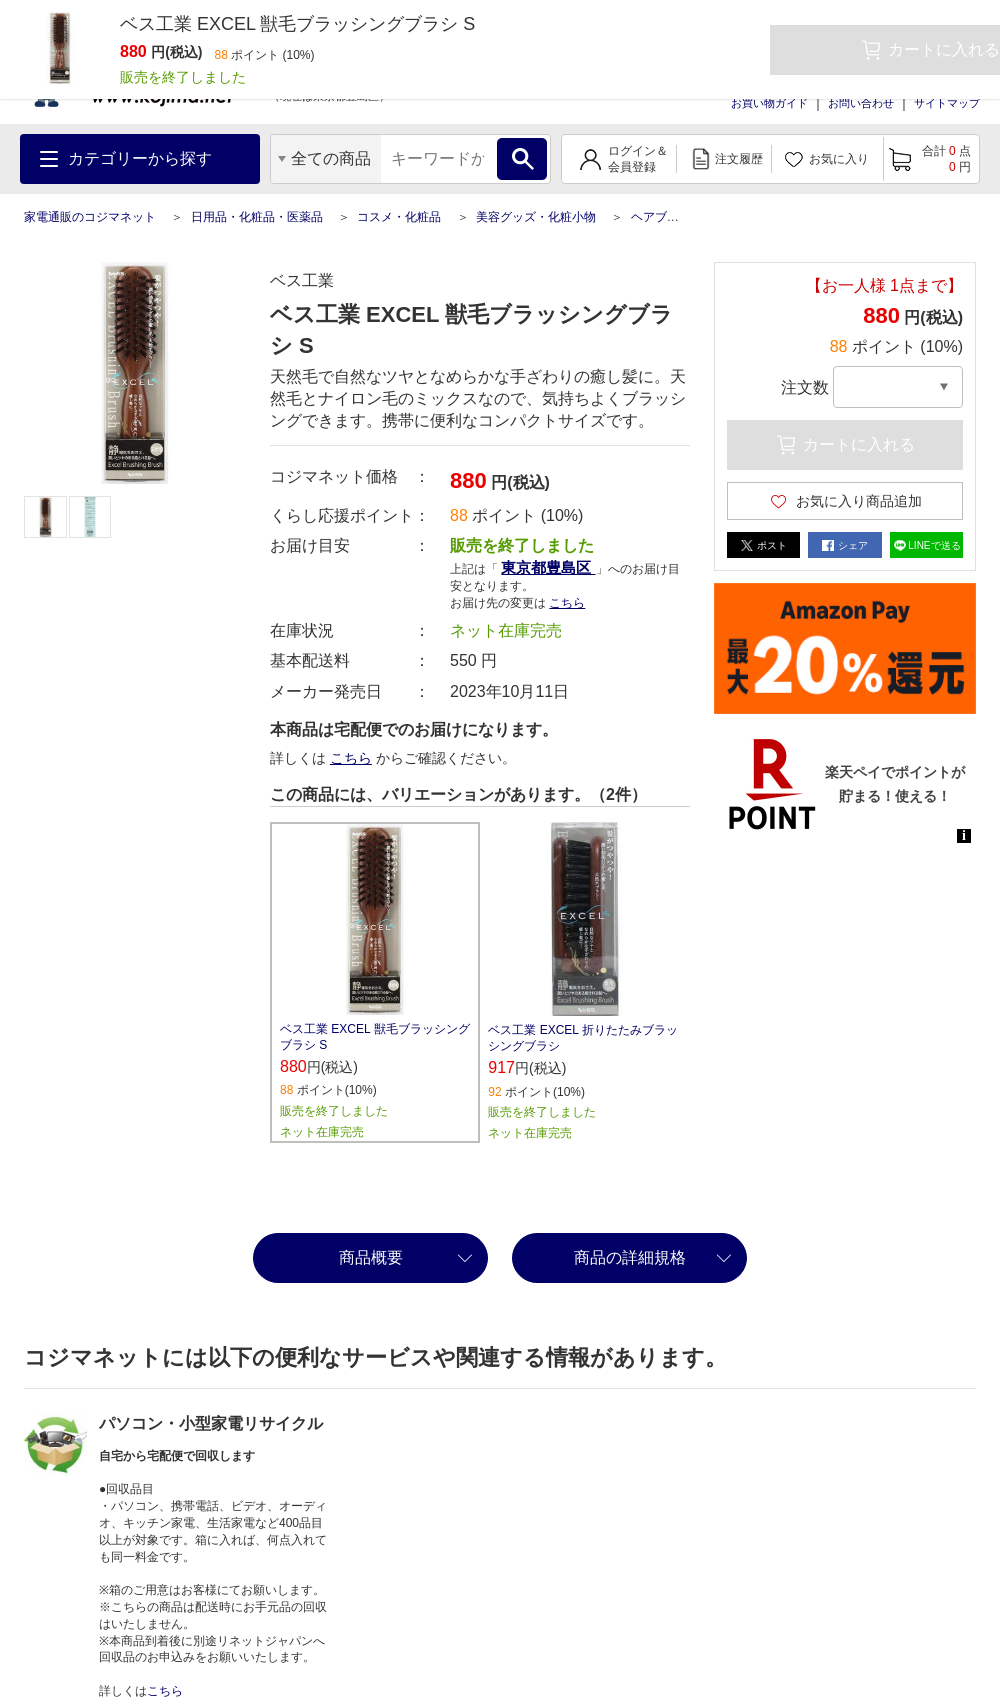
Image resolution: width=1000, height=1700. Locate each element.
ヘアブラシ (661, 217)
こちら (567, 603)
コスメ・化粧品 (399, 217)
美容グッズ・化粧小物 (536, 217)
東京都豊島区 (548, 567)
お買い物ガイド (769, 103)
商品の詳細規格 (630, 1257)
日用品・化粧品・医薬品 (257, 217)
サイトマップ (947, 103)
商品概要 (371, 1257)
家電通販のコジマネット (90, 217)
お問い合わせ (861, 103)
